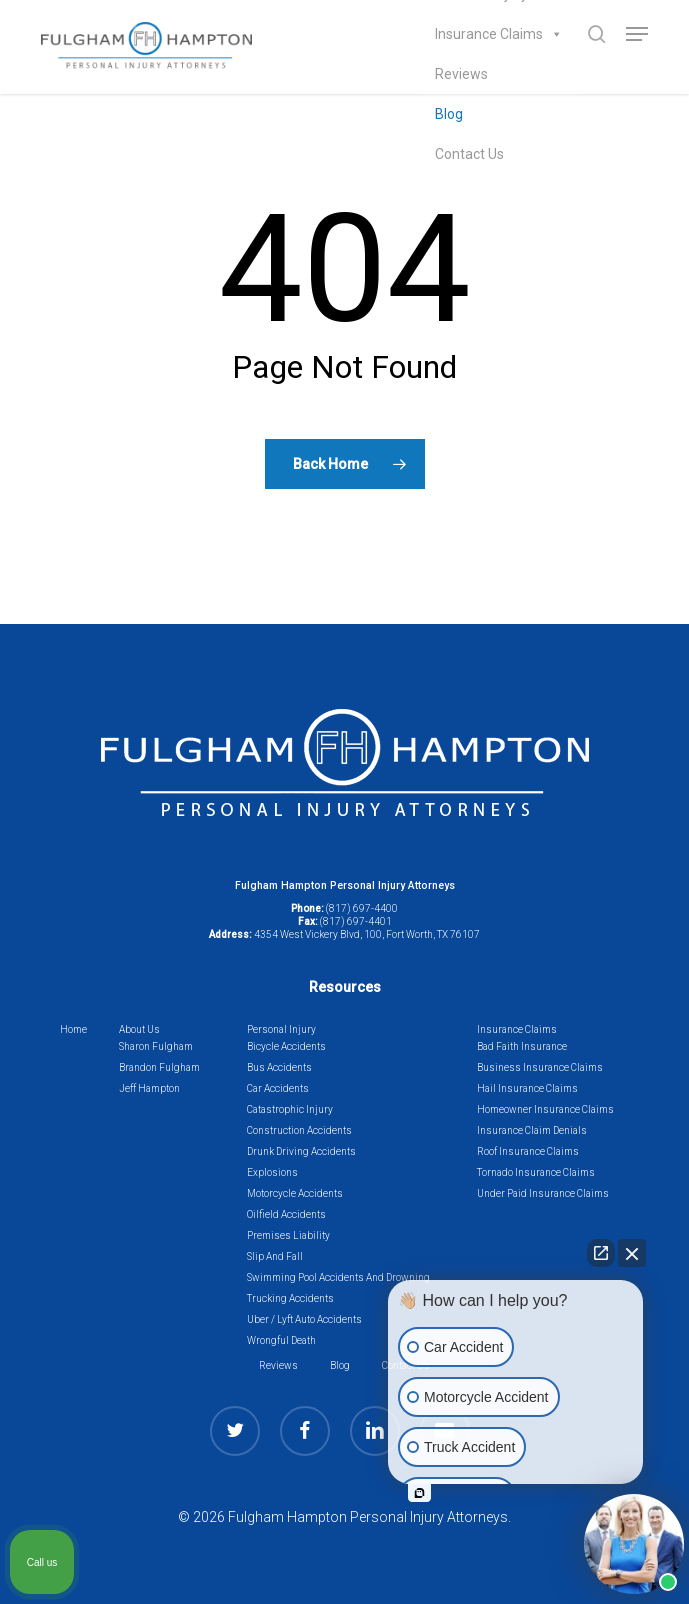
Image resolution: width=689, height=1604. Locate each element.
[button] (637, 34)
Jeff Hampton (149, 1088)
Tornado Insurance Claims (536, 1172)
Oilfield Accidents (286, 1214)
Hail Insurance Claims (527, 1088)
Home (73, 1029)
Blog (449, 114)
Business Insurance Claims (540, 1067)
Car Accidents (278, 1088)
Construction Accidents (299, 1130)
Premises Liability (288, 1235)
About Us (139, 1029)
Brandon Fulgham (159, 1067)
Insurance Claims (499, 34)
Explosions (272, 1172)
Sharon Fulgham (156, 1046)
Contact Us (469, 154)
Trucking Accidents (290, 1298)
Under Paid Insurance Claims (543, 1193)
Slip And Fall (275, 1256)
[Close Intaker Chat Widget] (632, 1253)
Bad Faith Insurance (522, 1046)
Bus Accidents (279, 1067)
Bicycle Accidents (286, 1046)
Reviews (461, 74)
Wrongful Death (281, 1340)
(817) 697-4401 (356, 921)
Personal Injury (281, 1029)
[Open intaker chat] (419, 1493)
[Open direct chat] (601, 1253)
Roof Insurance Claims (528, 1151)
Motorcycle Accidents (295, 1193)
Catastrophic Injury (290, 1109)
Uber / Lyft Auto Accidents (304, 1319)
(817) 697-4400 (362, 908)
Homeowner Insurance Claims (545, 1109)
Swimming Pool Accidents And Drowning (338, 1277)
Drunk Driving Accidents (301, 1151)
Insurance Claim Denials (532, 1130)
